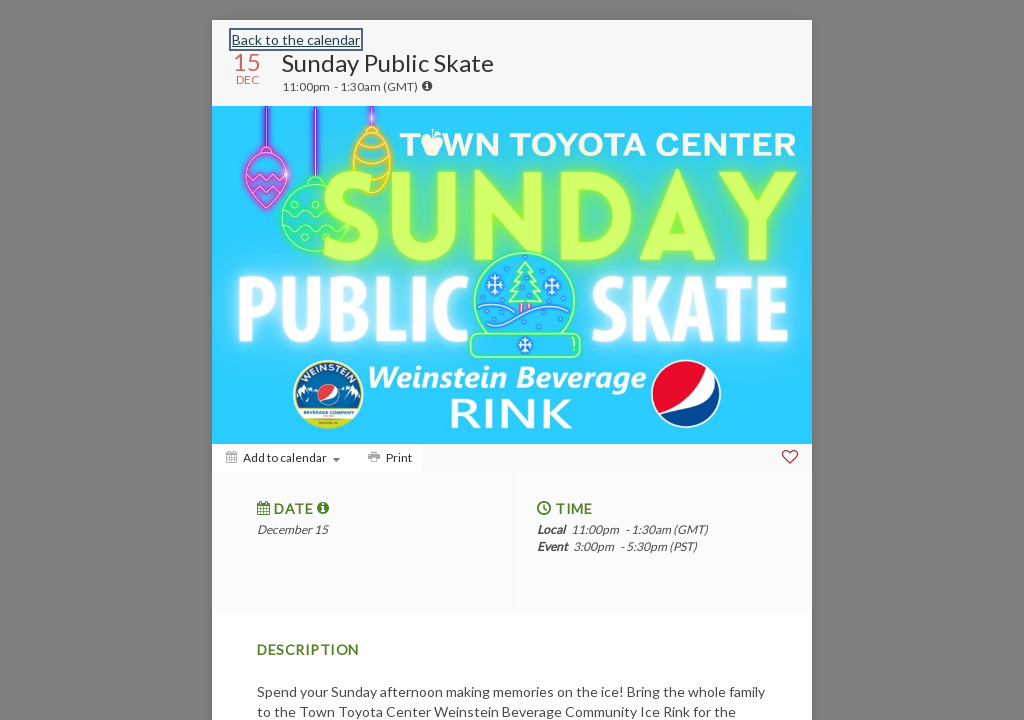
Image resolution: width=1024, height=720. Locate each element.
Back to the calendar (296, 39)
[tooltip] (427, 86)
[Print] (388, 457)
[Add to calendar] (283, 457)
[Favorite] (790, 457)
